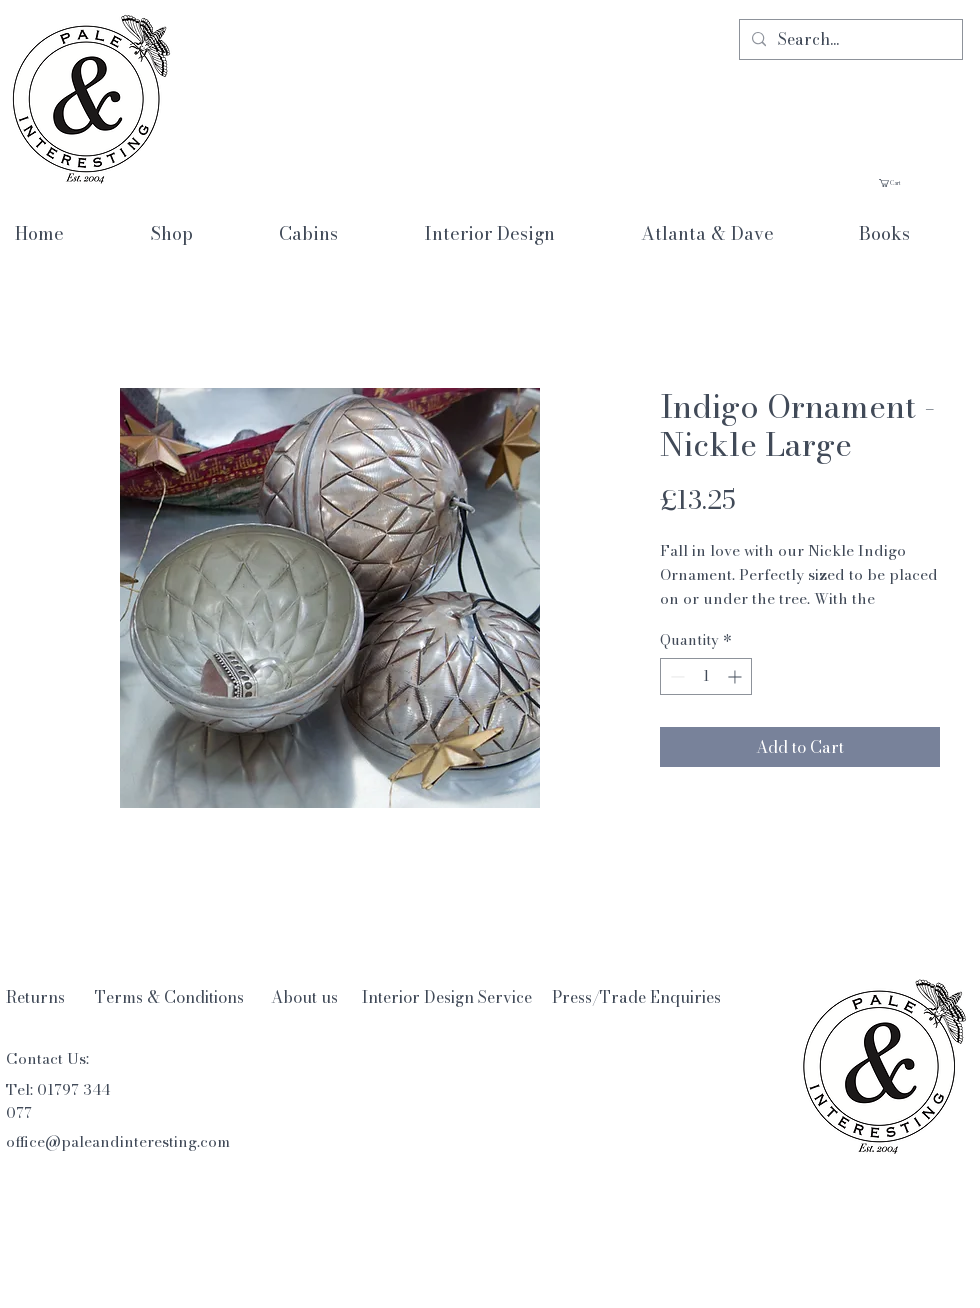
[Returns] (35, 997)
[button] (921, 183)
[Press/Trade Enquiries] (636, 997)
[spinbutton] (706, 676)
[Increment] (736, 676)
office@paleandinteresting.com (118, 1141)
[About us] (304, 997)
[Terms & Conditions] (169, 997)
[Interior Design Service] (447, 997)
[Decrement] (675, 676)
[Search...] (849, 39)
